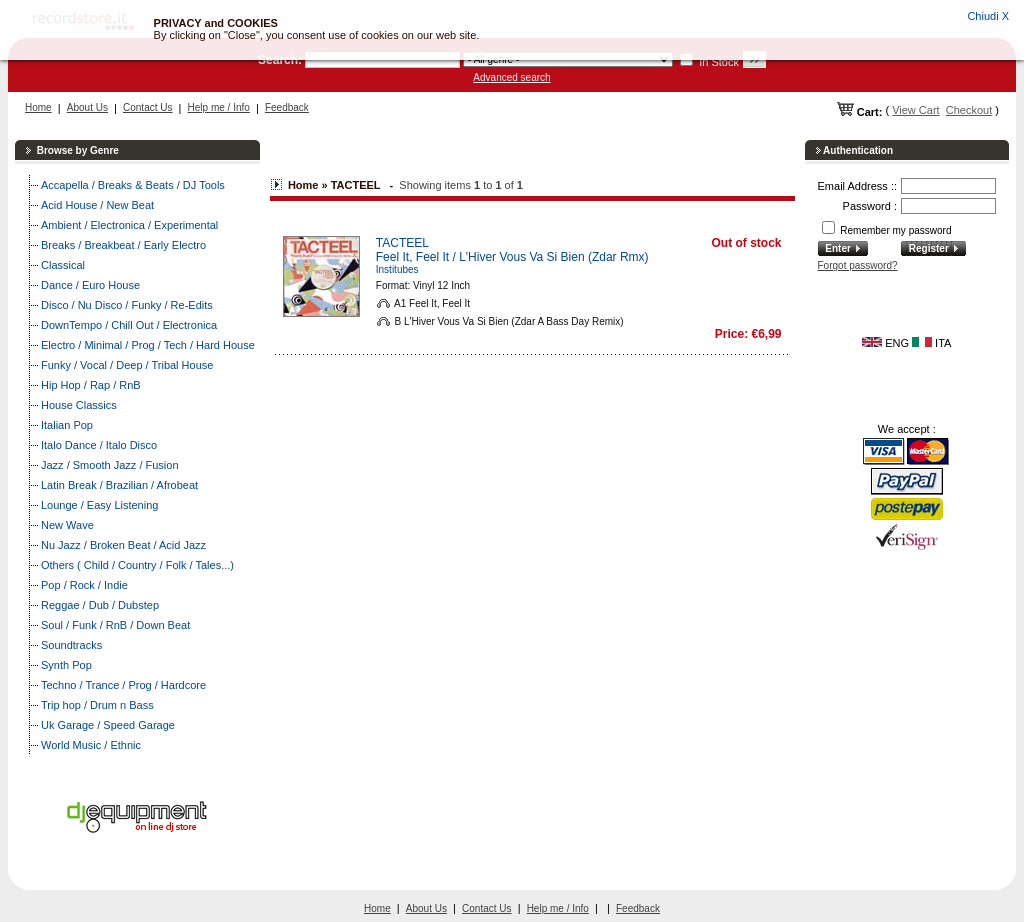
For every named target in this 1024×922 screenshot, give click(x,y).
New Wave (67, 525)
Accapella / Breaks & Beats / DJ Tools (133, 185)
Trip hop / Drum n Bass (97, 705)
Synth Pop (66, 665)
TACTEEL (402, 243)
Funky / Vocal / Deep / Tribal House (127, 365)
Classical (63, 265)
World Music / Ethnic (91, 745)
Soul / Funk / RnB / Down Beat (115, 625)
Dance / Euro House (90, 285)
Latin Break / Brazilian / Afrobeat (119, 485)
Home (38, 107)
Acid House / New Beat (97, 205)
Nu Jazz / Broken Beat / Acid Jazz (123, 545)
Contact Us (147, 107)
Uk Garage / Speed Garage (108, 725)
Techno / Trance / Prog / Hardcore (123, 685)
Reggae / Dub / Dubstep (100, 605)
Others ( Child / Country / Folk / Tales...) (137, 565)
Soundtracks (71, 645)
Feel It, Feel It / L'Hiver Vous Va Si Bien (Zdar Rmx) (512, 257)
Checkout (969, 110)
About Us (87, 107)
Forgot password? (858, 265)
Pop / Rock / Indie (84, 585)
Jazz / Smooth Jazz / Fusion (110, 465)
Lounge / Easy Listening (99, 505)
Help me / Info (219, 107)
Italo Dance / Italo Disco (99, 445)
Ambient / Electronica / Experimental (129, 225)
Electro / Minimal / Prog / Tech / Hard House (148, 345)
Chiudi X (988, 16)
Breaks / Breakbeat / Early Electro (123, 245)
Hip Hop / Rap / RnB (91, 385)
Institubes (397, 269)
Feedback (287, 107)
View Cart (915, 110)
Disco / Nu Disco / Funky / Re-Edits (127, 305)
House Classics (79, 405)
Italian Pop (67, 425)
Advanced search (511, 77)
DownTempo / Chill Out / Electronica (129, 325)
